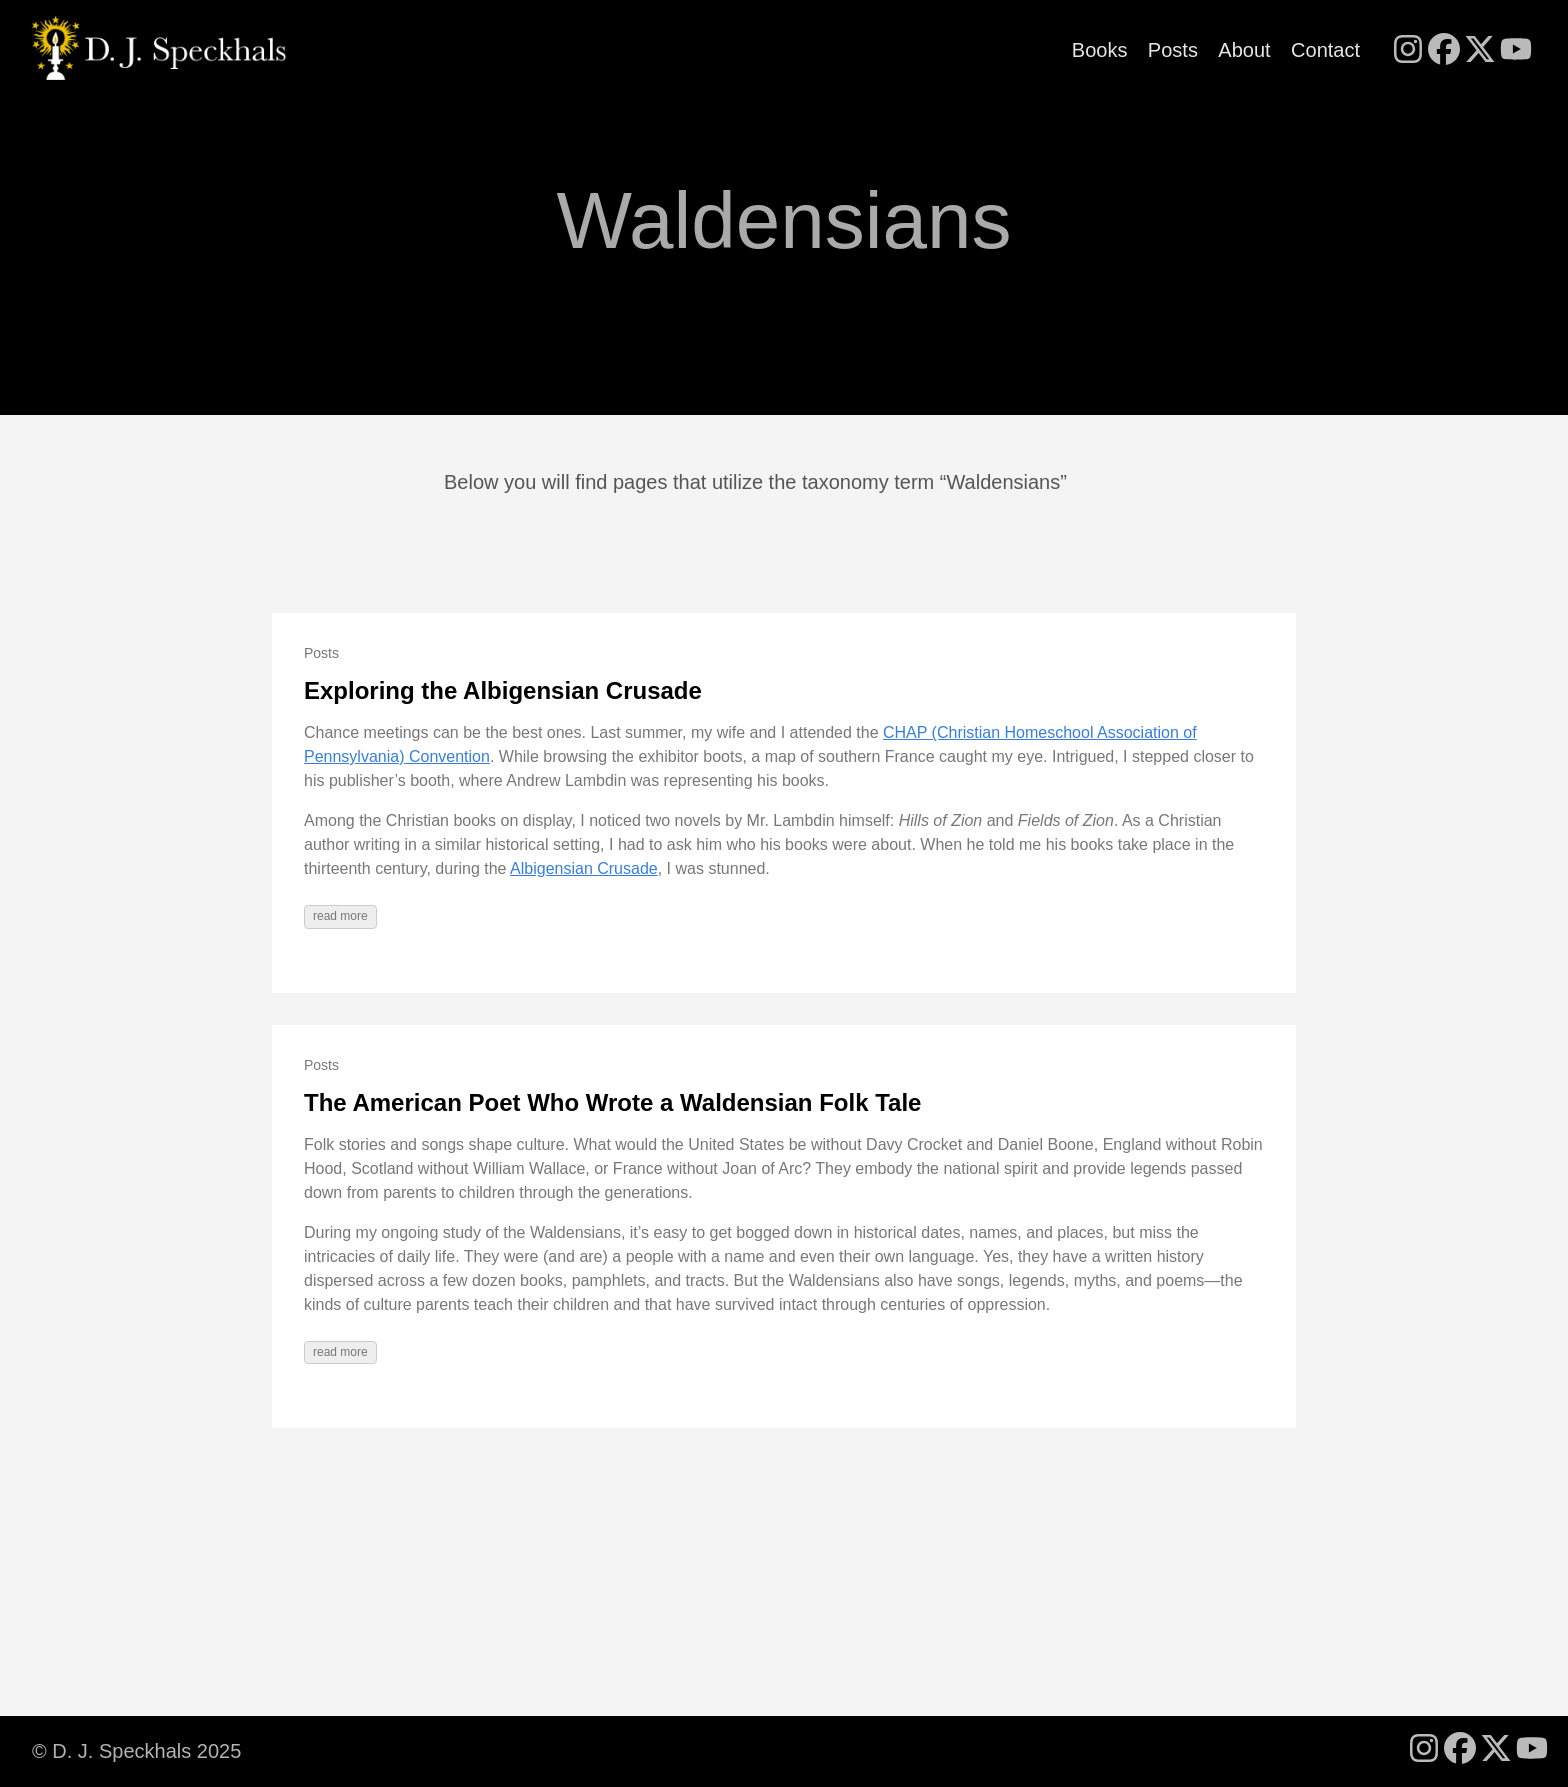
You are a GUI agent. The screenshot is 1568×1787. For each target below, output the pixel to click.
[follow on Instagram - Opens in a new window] (1408, 51)
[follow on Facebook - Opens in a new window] (1444, 51)
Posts (1173, 50)
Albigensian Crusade (584, 868)
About (1244, 50)
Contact (1325, 50)
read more (340, 916)
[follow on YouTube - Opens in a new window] (1516, 51)
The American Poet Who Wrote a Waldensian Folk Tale (612, 1102)
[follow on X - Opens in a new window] (1480, 51)
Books (1100, 50)
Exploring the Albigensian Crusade (503, 690)
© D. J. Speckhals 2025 (136, 1751)
